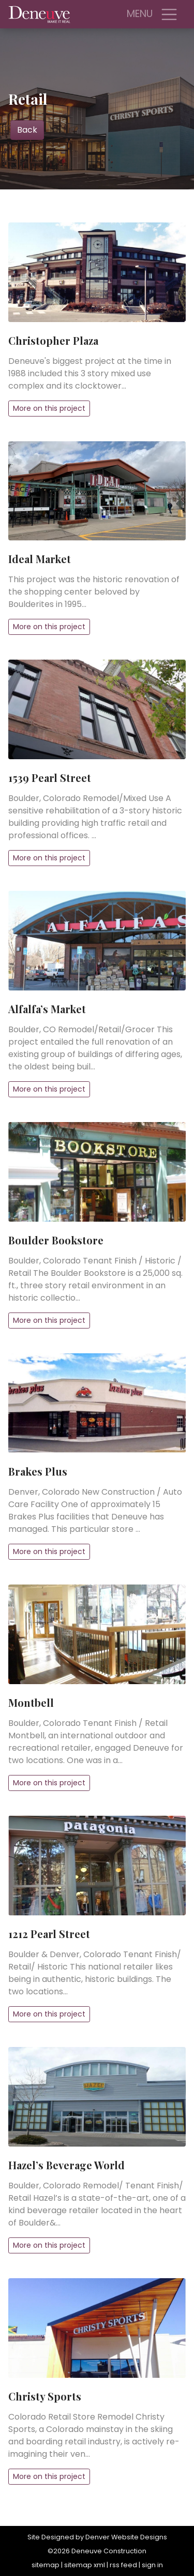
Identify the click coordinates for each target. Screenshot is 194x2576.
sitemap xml (84, 2565)
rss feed (123, 2565)
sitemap (45, 2565)
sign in (152, 2565)
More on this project (49, 408)
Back (27, 130)
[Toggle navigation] (169, 14)
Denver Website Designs (126, 2537)
